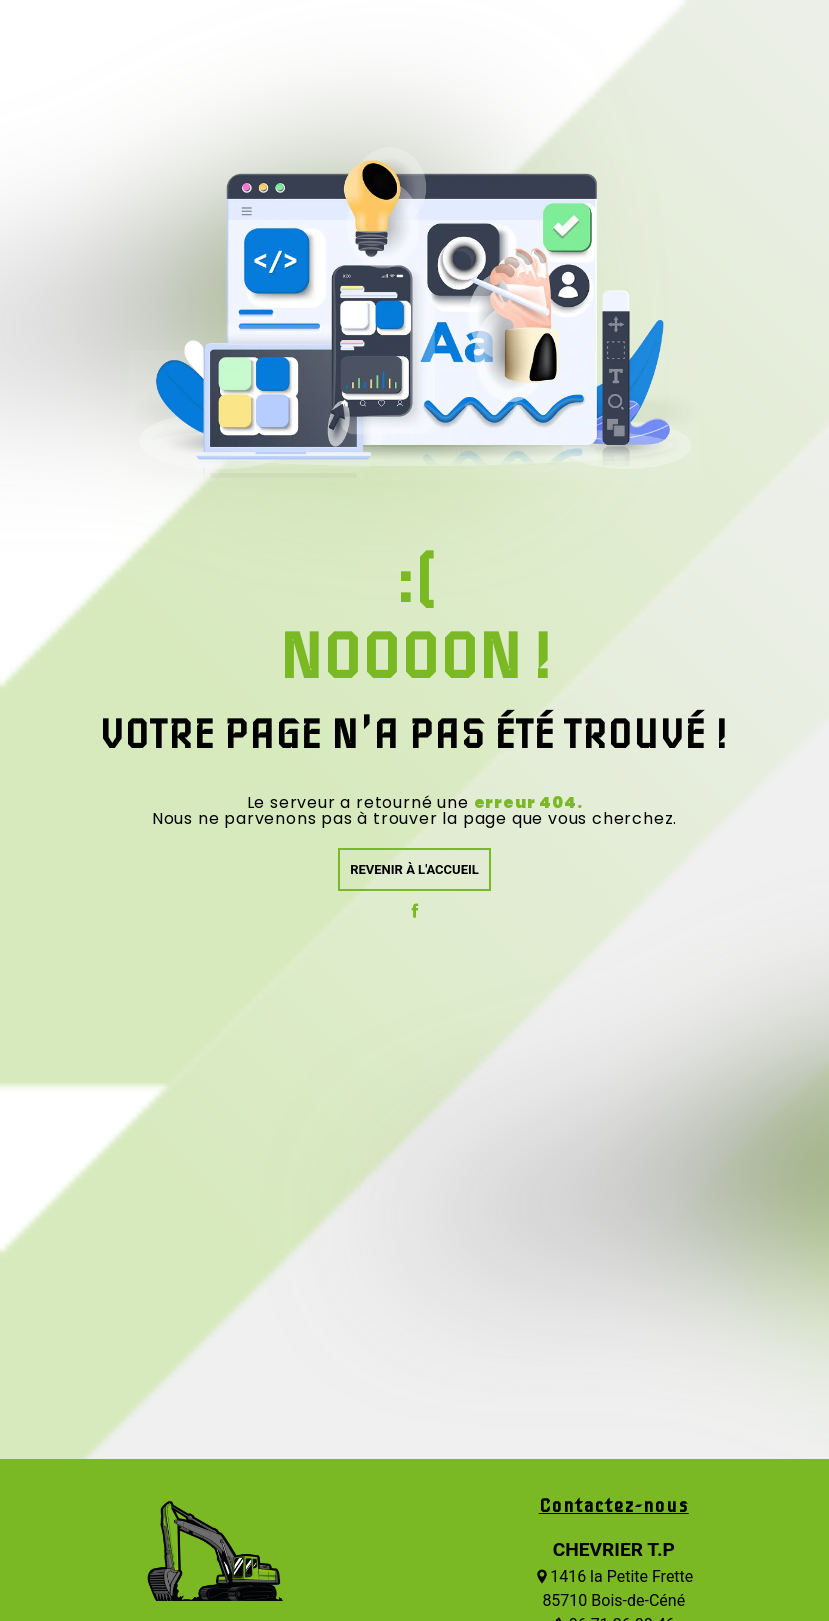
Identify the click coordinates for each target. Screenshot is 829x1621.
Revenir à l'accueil (414, 869)
